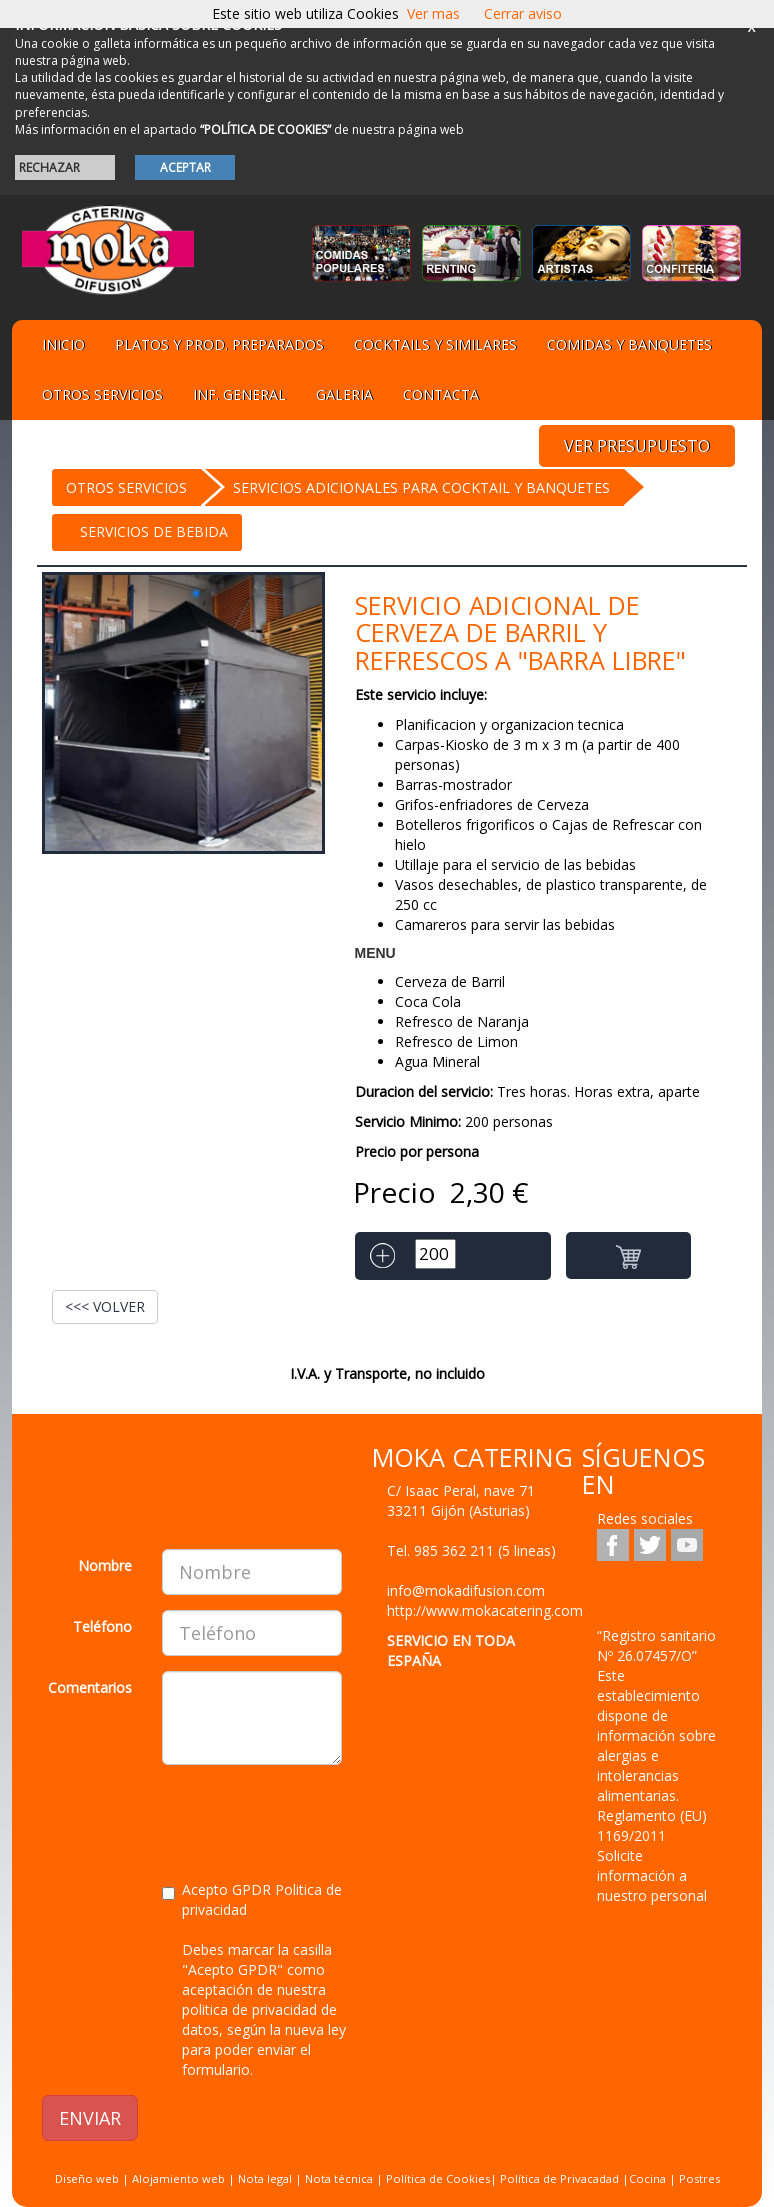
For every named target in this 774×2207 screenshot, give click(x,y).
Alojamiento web (178, 2178)
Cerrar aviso (523, 13)
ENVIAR (90, 2118)
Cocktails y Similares (435, 344)
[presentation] (194, 1819)
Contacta (441, 394)
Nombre (105, 1565)
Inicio (63, 344)
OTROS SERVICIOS (126, 487)
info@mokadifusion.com (466, 1590)
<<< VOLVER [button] (105, 1306)
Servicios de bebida (154, 531)
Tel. (471, 1550)
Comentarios (90, 1687)
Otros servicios (102, 394)
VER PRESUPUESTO (637, 446)
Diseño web (87, 2178)
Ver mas (433, 13)
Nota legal (265, 2178)
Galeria (344, 394)
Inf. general (239, 394)
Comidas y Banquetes (629, 344)
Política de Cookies (438, 2178)
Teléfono (102, 1626)
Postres (699, 2178)
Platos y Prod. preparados (219, 344)
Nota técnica (339, 2178)
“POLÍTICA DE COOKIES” (265, 129)
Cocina (649, 2178)
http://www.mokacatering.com (485, 1610)
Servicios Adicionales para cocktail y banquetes (421, 487)
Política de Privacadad (559, 2178)
